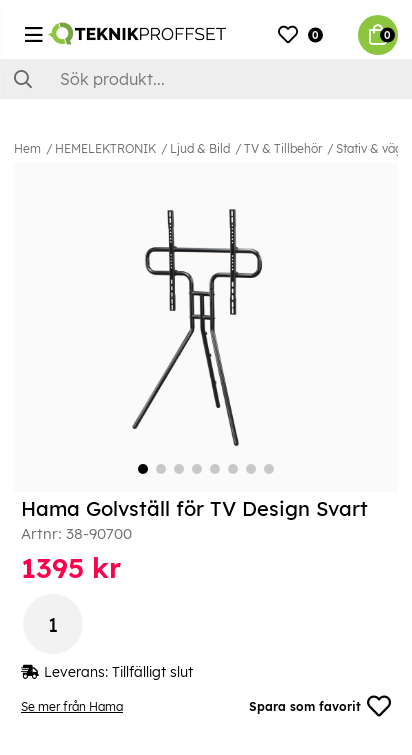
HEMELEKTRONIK (105, 148)
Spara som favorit (320, 706)
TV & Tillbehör (283, 148)
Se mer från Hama (72, 706)
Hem (27, 148)
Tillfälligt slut (152, 672)
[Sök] (206, 79)
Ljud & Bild (200, 148)
